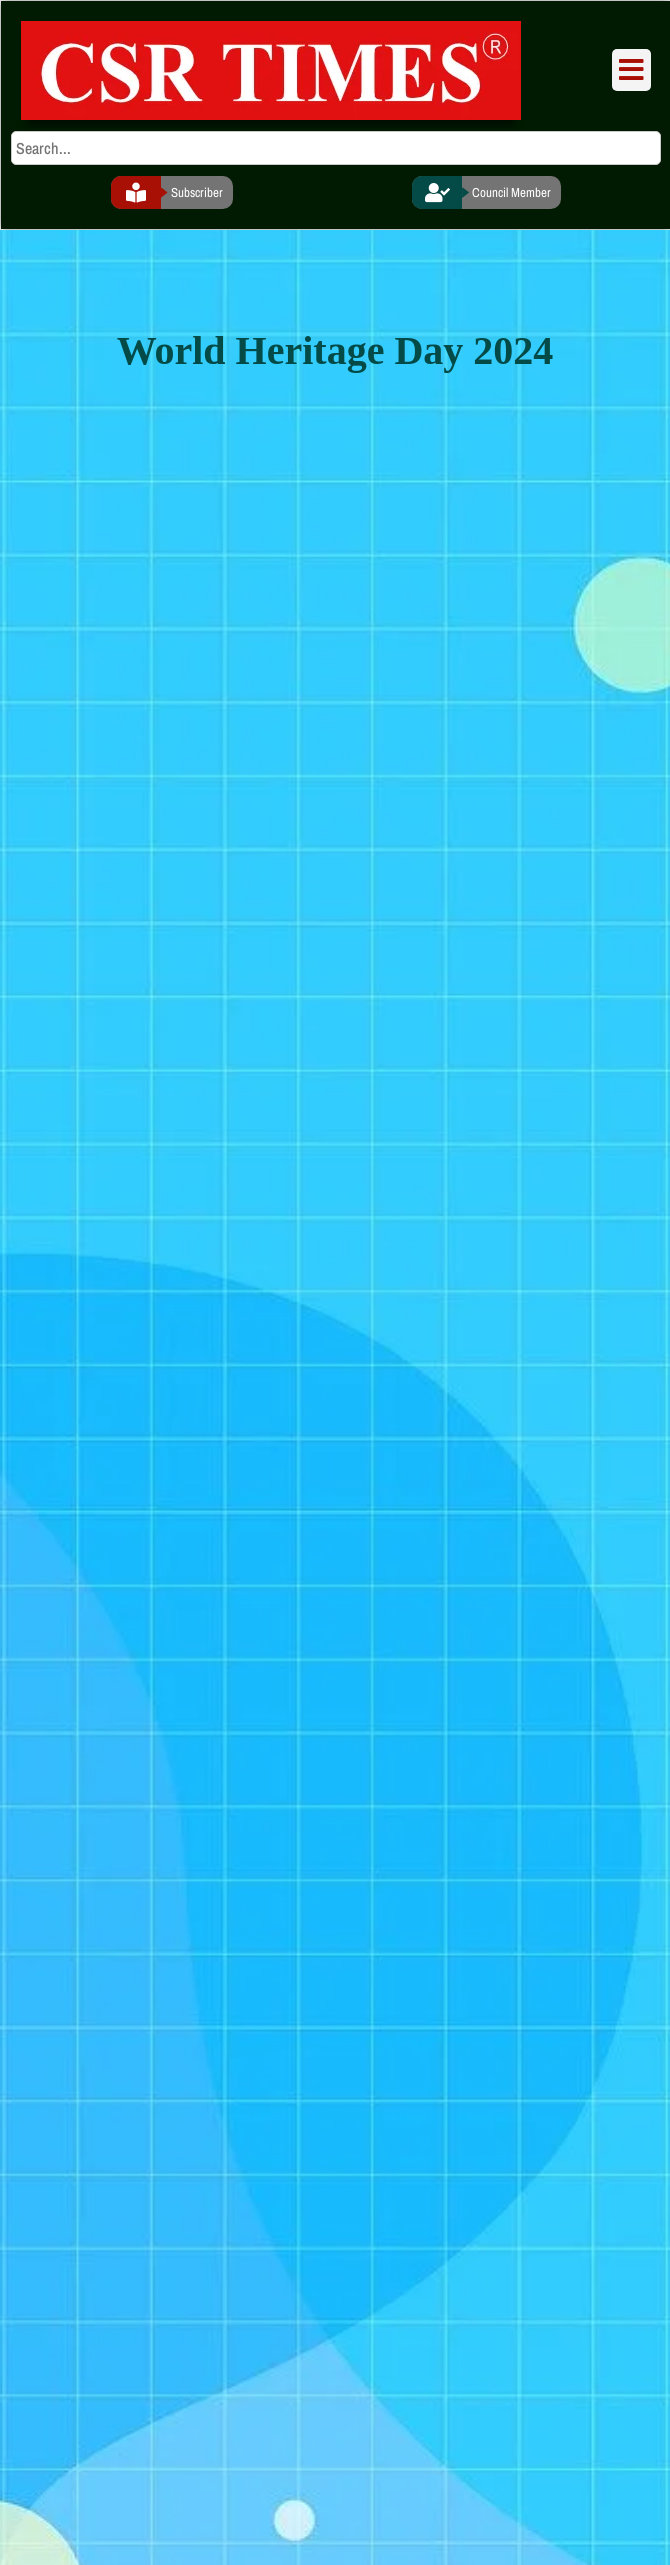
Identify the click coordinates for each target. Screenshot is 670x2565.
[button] (631, 70)
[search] (336, 148)
